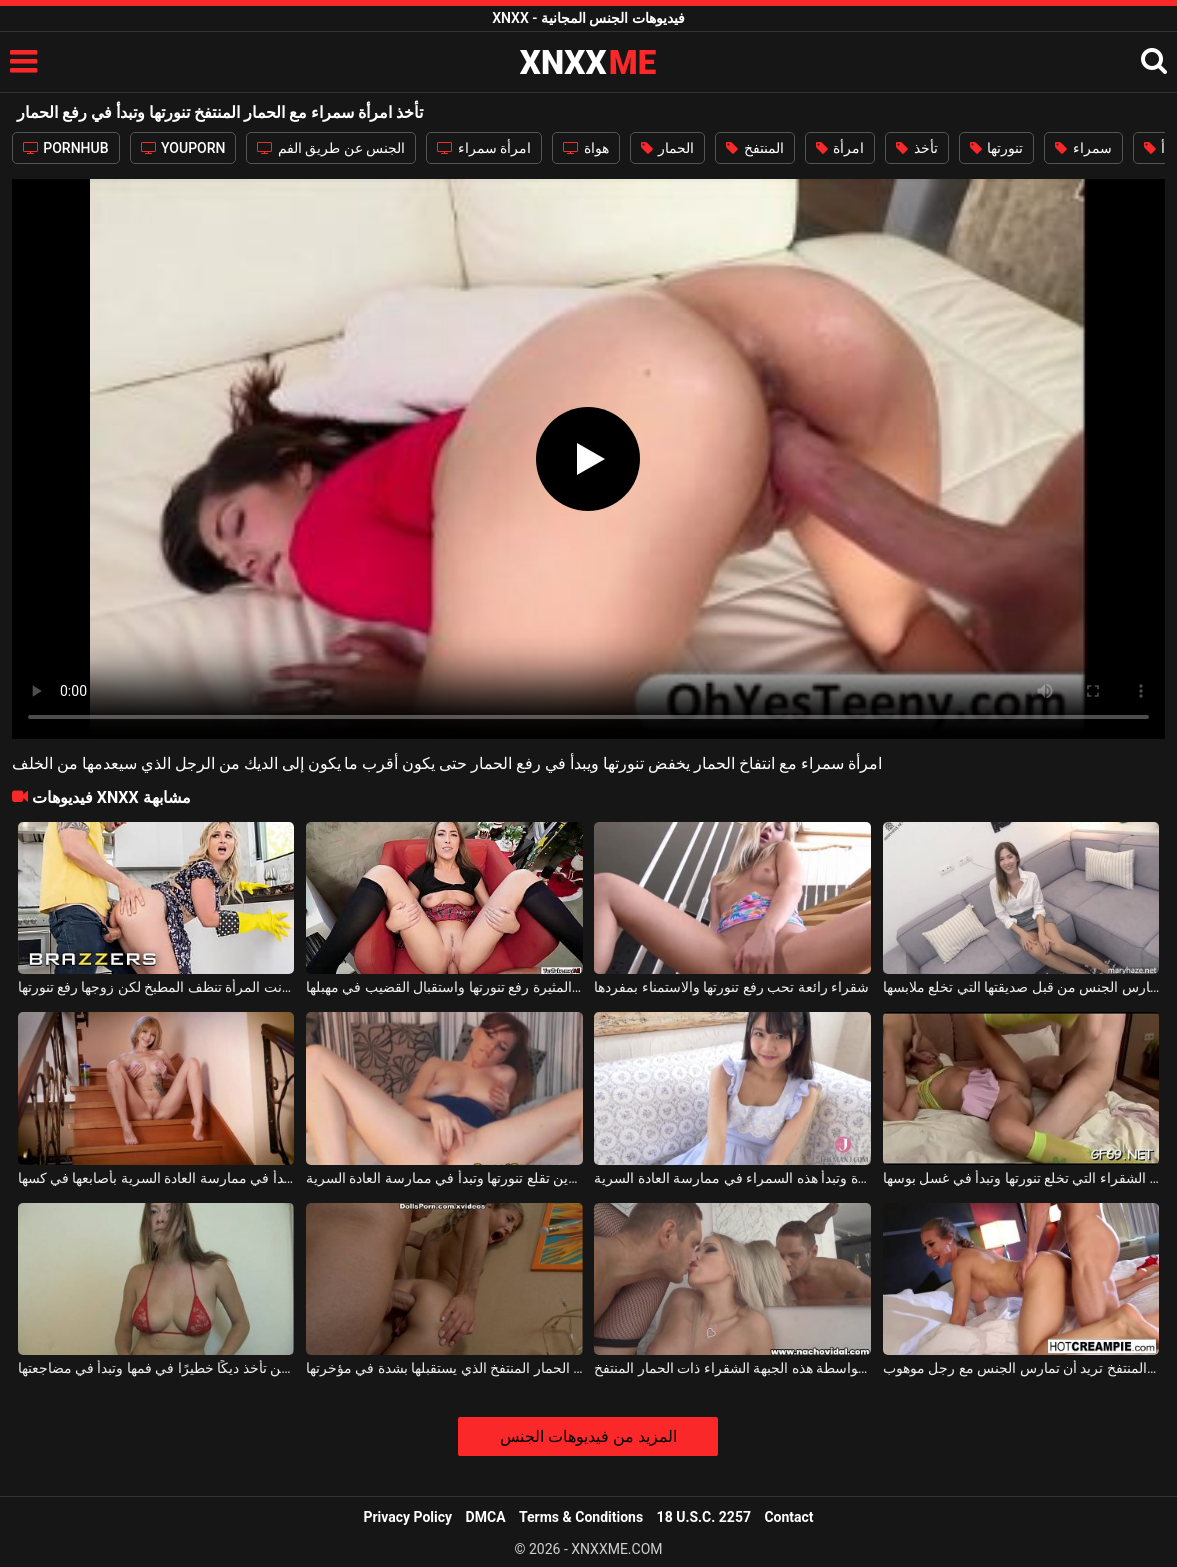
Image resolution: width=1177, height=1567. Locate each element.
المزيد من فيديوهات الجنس (588, 1436)
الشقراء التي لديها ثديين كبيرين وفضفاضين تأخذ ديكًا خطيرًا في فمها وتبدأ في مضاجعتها (156, 1368)
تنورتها (996, 148)
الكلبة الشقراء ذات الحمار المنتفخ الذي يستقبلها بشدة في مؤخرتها (444, 1368)
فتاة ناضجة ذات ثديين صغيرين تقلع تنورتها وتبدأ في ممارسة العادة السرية (444, 1178)
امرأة (840, 148)
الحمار (667, 148)
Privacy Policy (407, 1517)
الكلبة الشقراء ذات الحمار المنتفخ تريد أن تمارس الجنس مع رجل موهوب (1021, 1368)
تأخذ (916, 148)
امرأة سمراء (484, 148)
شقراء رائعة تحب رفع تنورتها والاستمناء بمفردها (731, 987)
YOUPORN (183, 148)
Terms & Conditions (581, 1517)
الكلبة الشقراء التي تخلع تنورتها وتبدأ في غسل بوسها (1021, 1178)
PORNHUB (66, 148)
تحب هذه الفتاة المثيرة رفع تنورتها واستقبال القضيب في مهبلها (444, 987)
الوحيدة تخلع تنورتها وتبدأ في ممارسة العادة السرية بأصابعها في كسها (156, 1178)
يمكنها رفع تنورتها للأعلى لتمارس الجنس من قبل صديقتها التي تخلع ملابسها (1021, 987)
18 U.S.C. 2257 (704, 1517)
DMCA (486, 1517)
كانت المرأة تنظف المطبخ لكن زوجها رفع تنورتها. (156, 987)
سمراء (1083, 148)
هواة (585, 148)
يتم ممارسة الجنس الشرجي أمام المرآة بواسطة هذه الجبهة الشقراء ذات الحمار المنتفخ (732, 1368)
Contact (788, 1517)
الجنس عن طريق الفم (331, 148)
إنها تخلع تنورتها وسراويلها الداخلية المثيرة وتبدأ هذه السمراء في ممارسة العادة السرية (732, 1178)
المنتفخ (754, 148)
